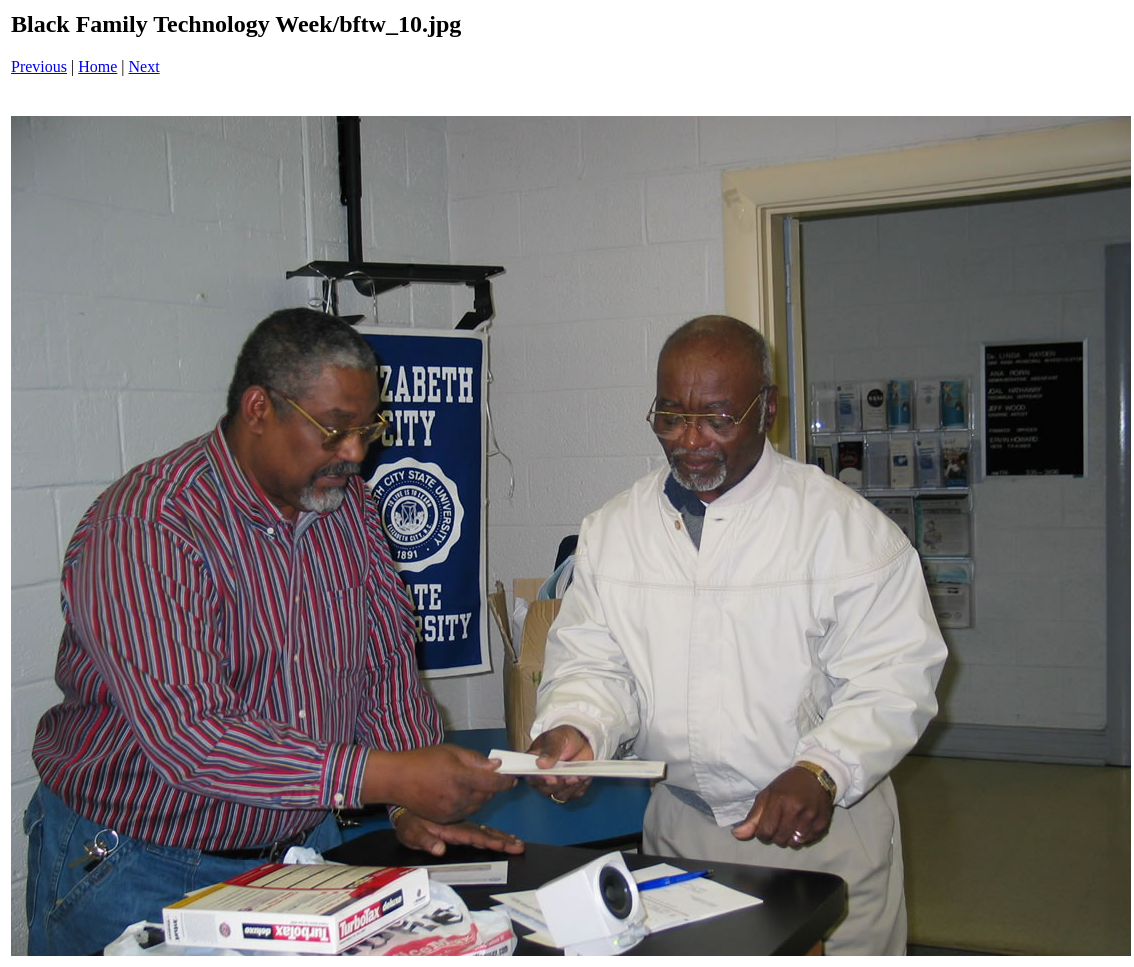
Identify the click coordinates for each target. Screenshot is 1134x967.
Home (97, 66)
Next (144, 66)
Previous (39, 66)
